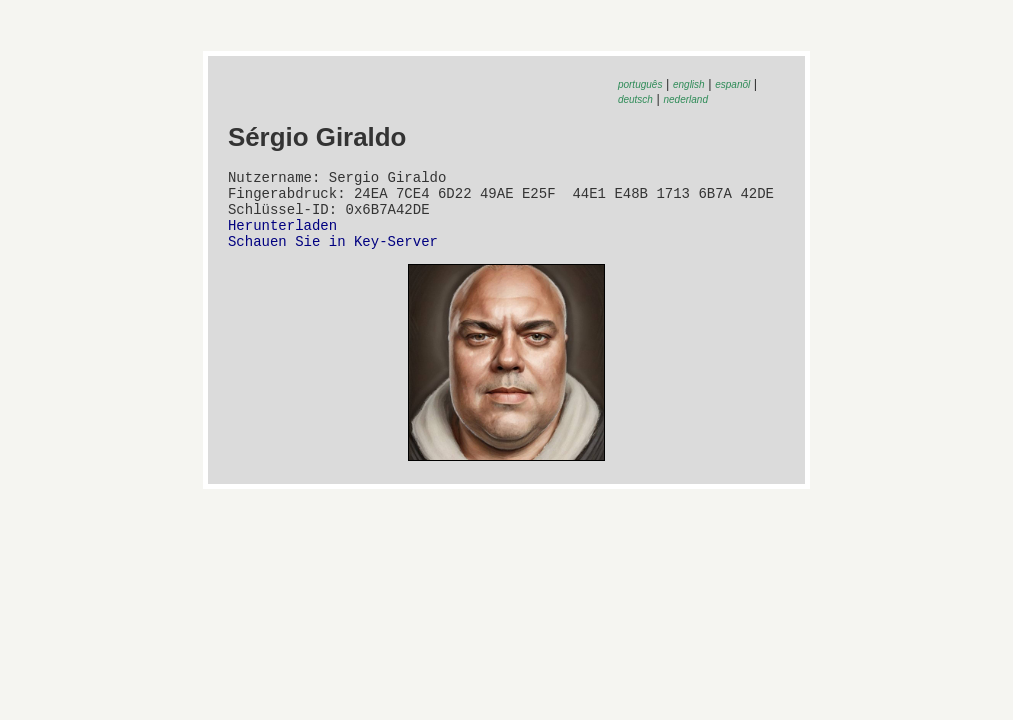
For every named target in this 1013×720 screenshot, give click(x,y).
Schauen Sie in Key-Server (333, 255)
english (689, 84)
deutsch (635, 99)
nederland (686, 99)
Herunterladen (282, 236)
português (640, 84)
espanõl (732, 84)
